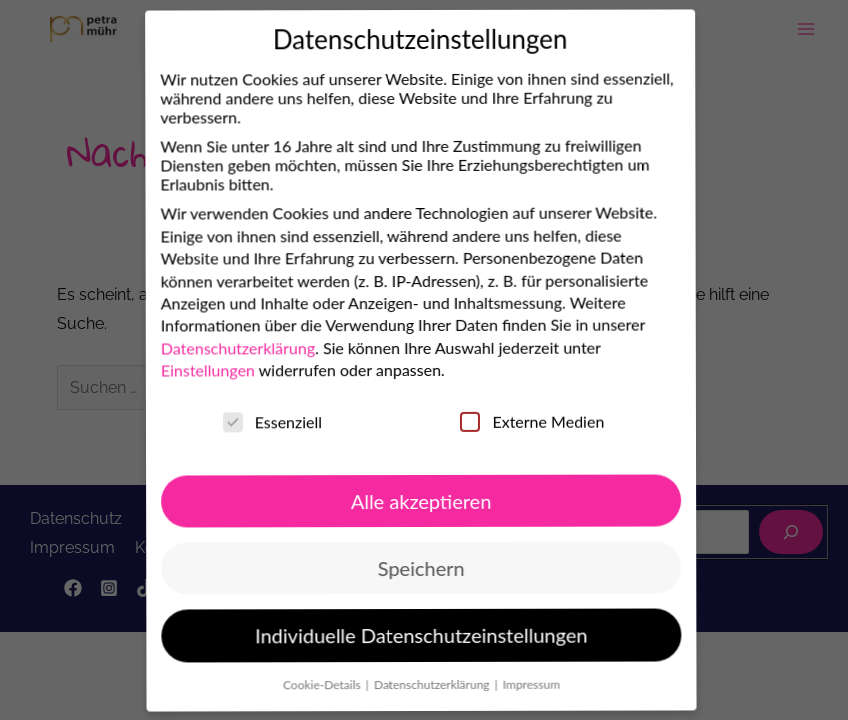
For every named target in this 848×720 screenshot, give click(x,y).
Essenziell (249, 423)
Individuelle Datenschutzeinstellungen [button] (401, 635)
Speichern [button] (399, 568)
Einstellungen (184, 373)
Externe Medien (509, 419)
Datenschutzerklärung (213, 350)
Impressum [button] (512, 682)
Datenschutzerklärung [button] (413, 683)
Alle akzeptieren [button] (398, 500)
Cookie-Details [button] (303, 685)
